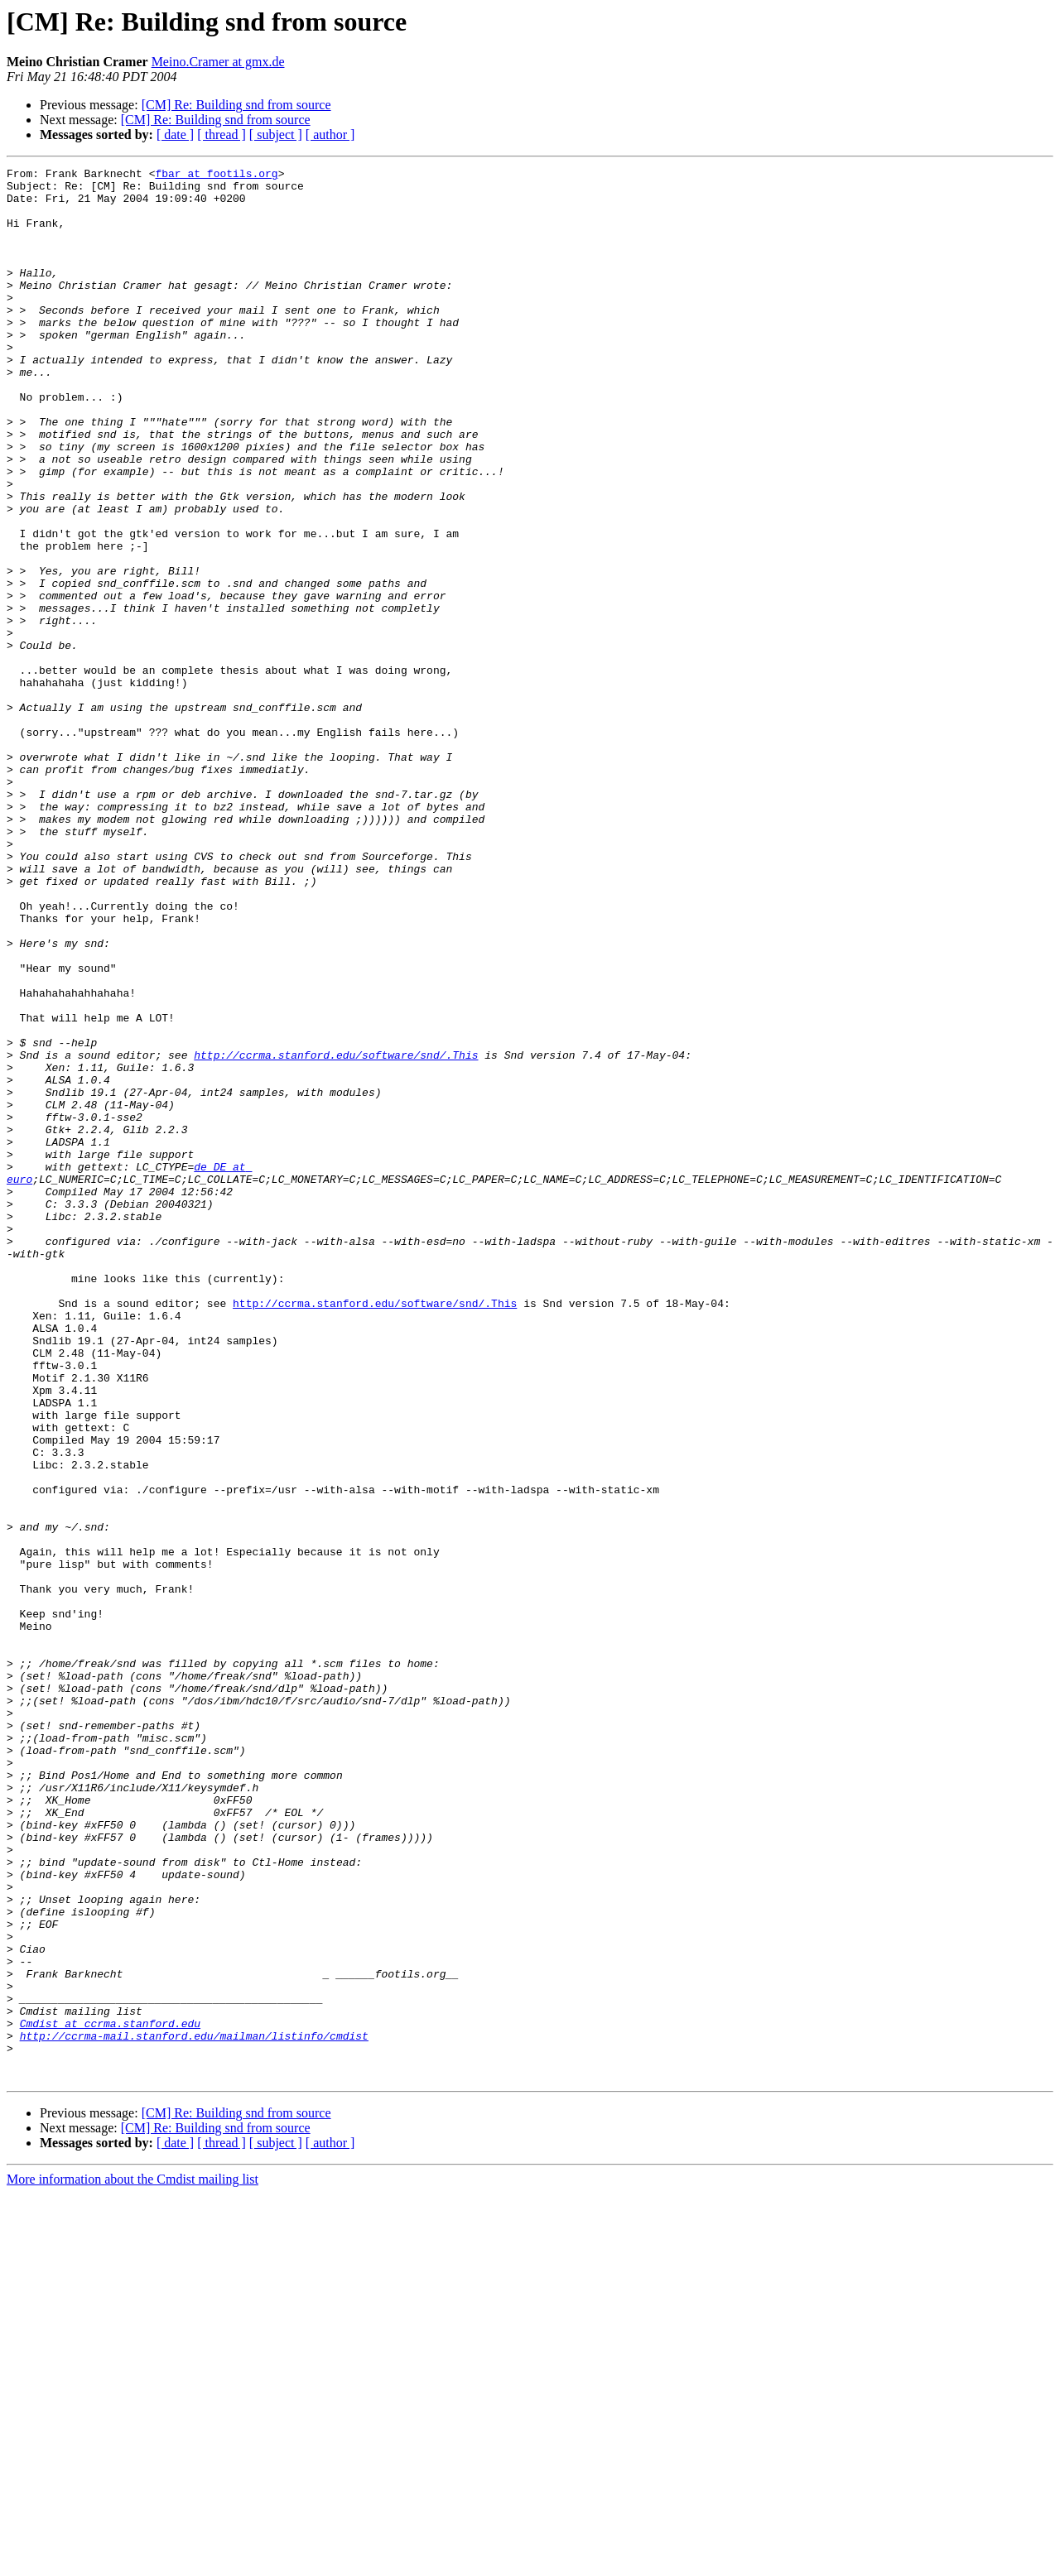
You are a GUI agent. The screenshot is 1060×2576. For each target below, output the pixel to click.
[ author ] (330, 134)
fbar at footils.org (216, 175)
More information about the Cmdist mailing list (132, 2561)
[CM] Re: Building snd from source (236, 105)
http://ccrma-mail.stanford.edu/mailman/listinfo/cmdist (194, 2410)
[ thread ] (221, 134)
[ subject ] (275, 134)
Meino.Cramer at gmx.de (218, 62)
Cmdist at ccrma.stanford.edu (110, 2395)
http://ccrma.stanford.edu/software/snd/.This (336, 1233)
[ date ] (175, 134)
